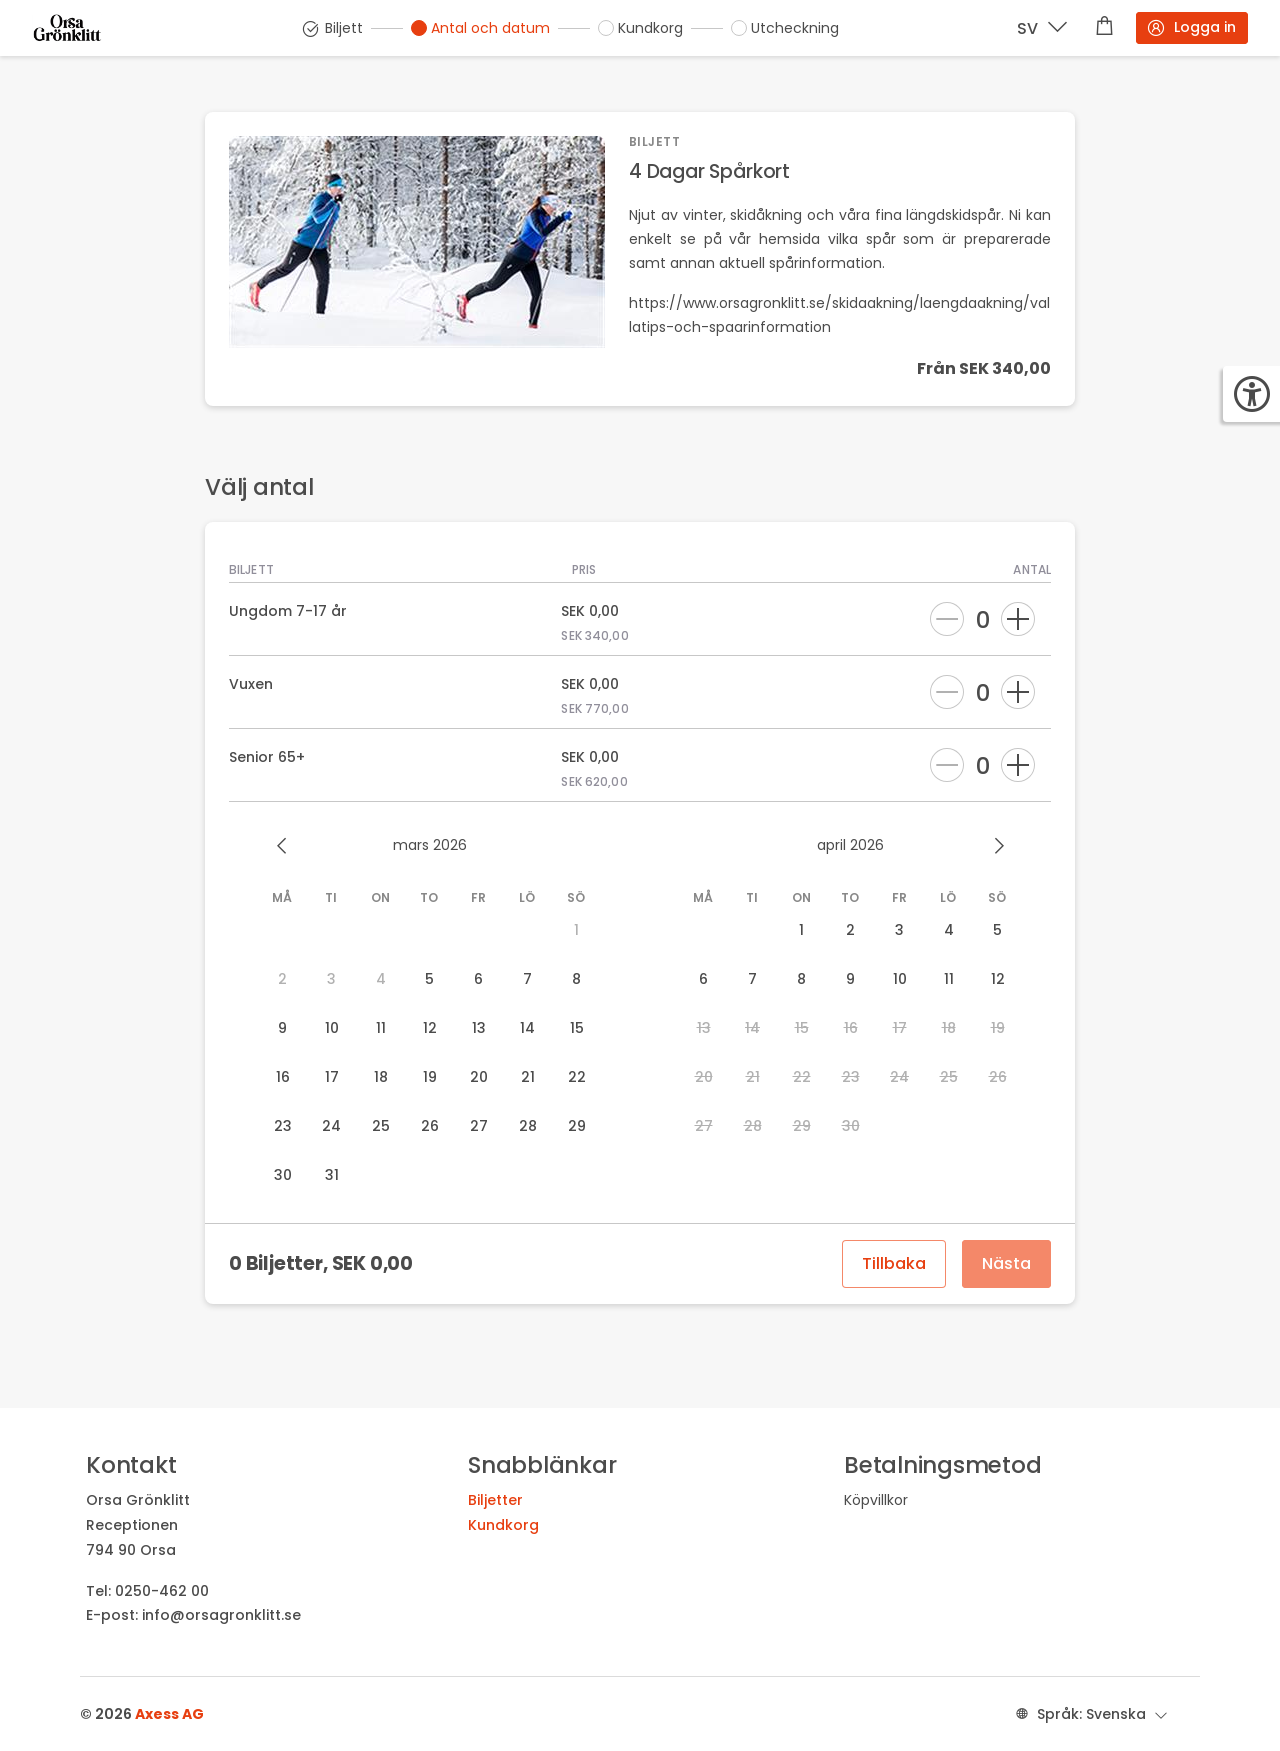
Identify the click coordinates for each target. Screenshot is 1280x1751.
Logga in (1191, 27)
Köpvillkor (876, 1500)
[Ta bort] (947, 619)
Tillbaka (894, 1263)
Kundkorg (503, 1525)
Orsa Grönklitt (138, 1500)
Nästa (1006, 1263)
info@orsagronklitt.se (221, 1615)
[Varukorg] (1104, 28)
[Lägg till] (1018, 619)
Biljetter (495, 1500)
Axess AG (169, 1714)
